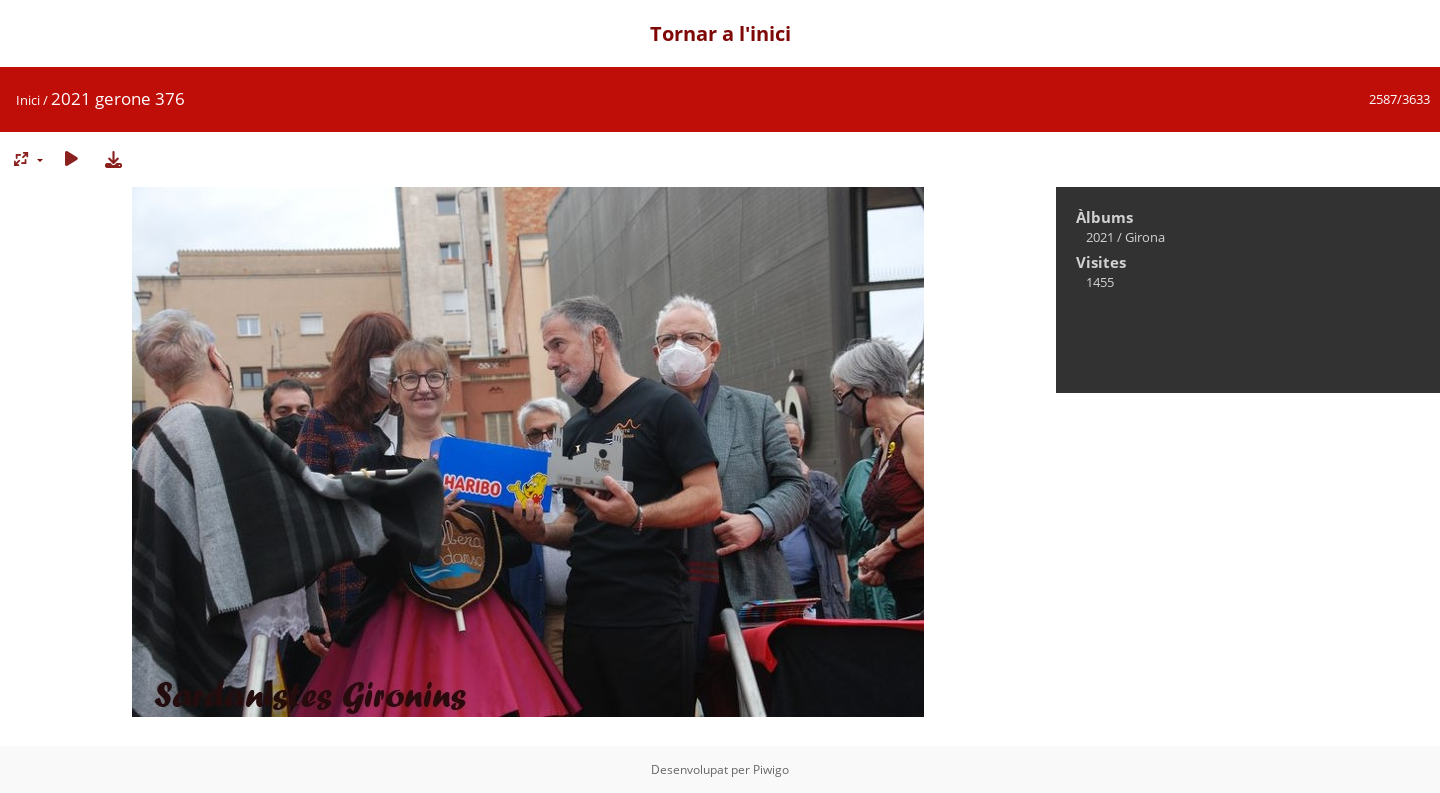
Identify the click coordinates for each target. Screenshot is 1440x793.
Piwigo (771, 769)
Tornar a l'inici (720, 33)
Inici (28, 100)
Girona (1145, 237)
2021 (1100, 237)
